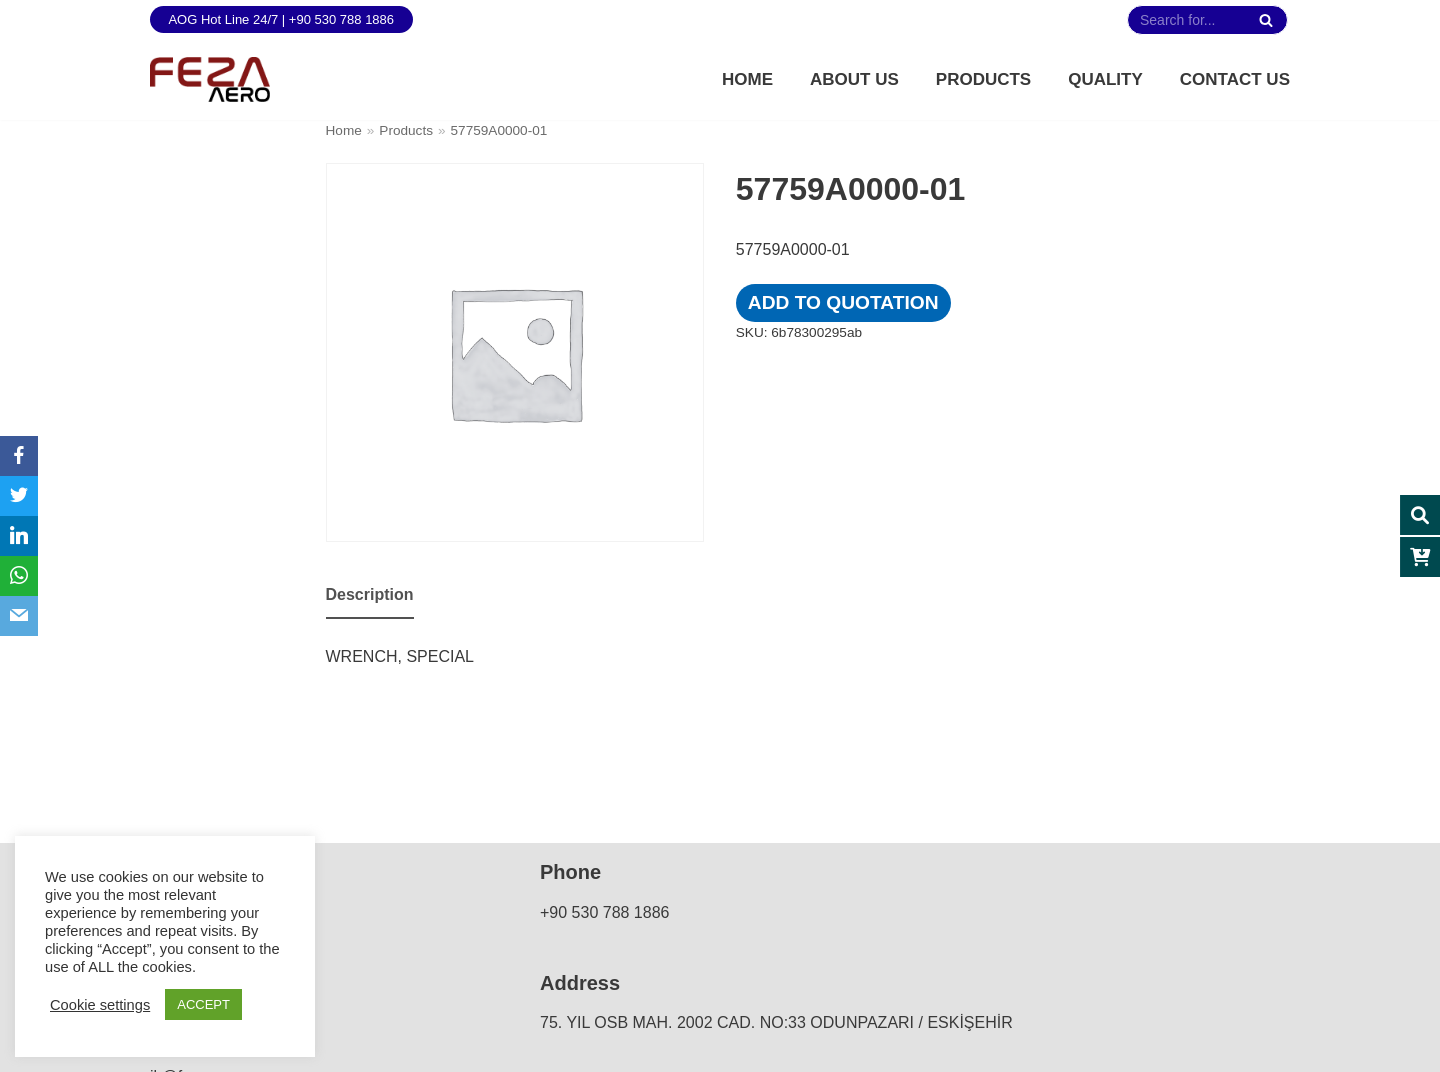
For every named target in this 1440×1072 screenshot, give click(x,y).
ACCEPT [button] (203, 1004)
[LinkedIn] (19, 536)
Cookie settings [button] (100, 1005)
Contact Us (1235, 79)
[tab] (370, 596)
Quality (1105, 79)
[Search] (1265, 20)
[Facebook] (19, 456)
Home (747, 79)
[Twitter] (19, 496)
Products (983, 79)
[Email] (19, 616)
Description (370, 594)
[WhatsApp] (19, 576)
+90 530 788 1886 (604, 912)
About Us (854, 79)
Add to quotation (843, 302)
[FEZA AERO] (210, 79)
